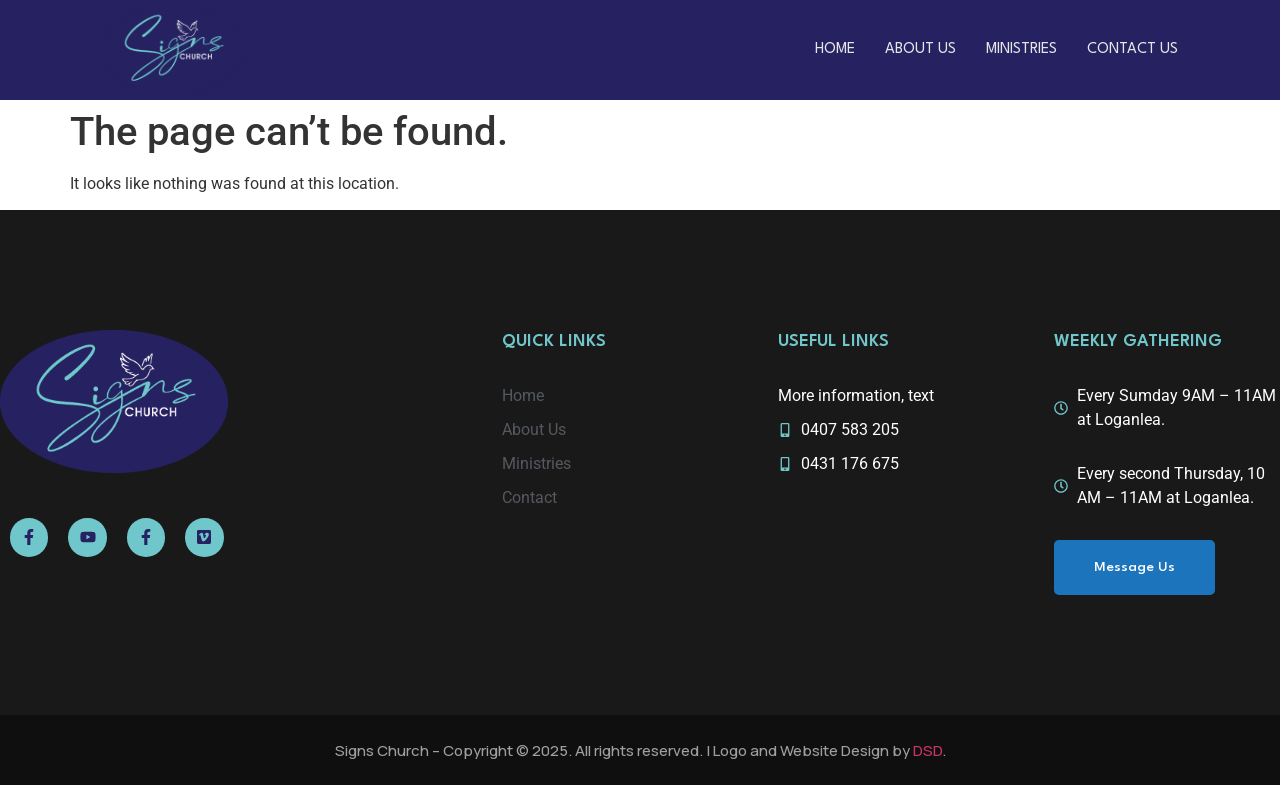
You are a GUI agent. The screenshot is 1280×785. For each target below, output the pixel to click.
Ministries (1021, 49)
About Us (920, 49)
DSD (927, 750)
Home (835, 49)
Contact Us (1132, 49)
